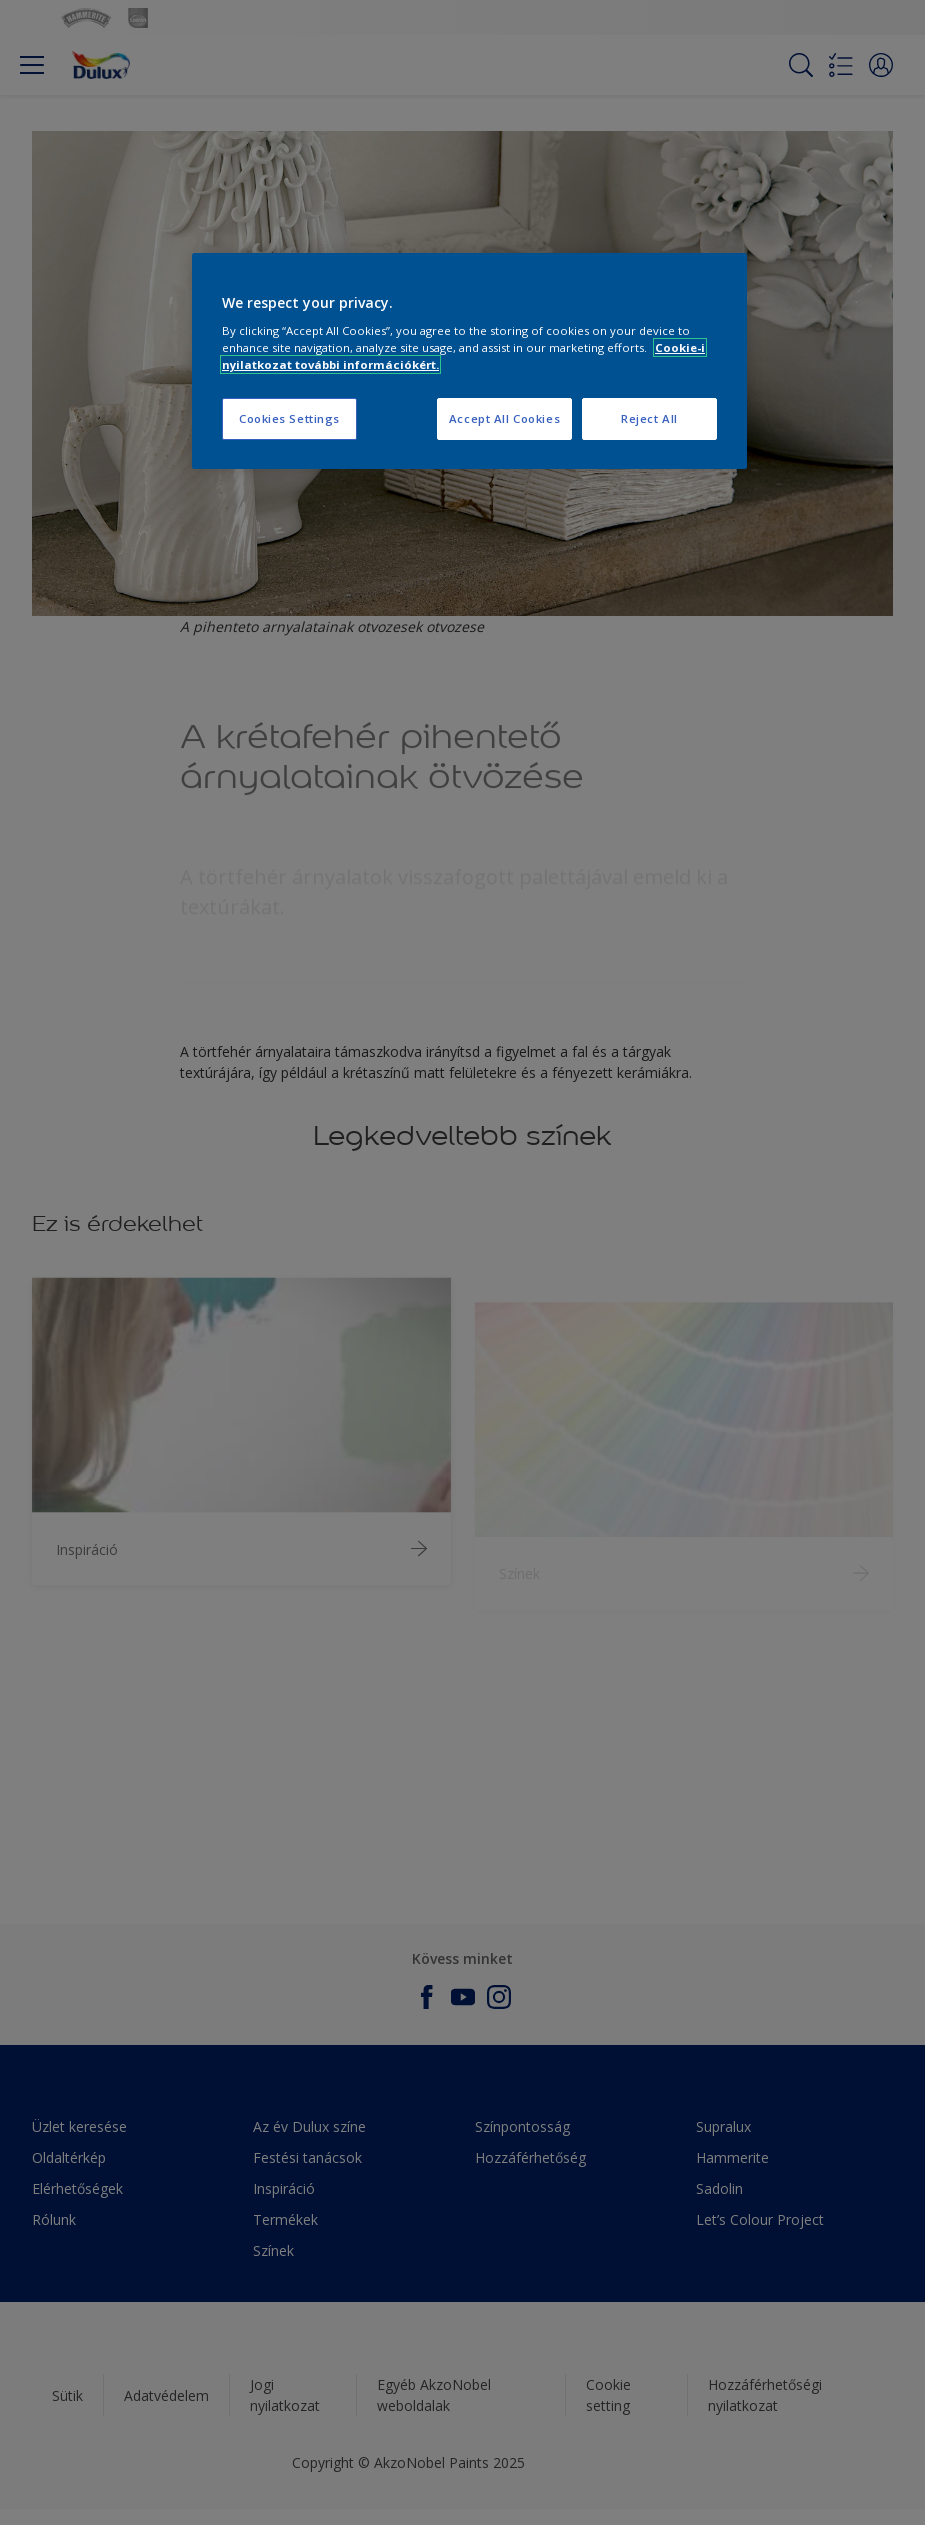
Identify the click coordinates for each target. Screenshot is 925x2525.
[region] (469, 361)
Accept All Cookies (504, 418)
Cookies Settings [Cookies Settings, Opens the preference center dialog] (289, 418)
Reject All (649, 418)
